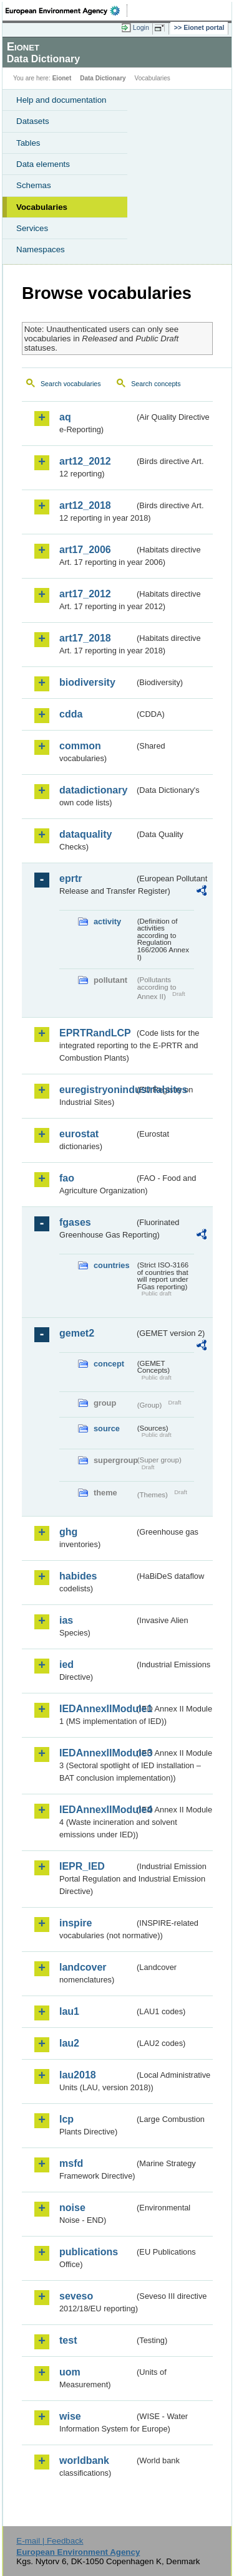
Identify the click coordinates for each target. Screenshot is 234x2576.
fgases (75, 1222)
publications (88, 2252)
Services (32, 228)
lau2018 (77, 2075)
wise (70, 2416)
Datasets (32, 121)
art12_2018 (85, 505)
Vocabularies (41, 207)
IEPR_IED (82, 1866)
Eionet (62, 78)
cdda (70, 714)
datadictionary (93, 790)
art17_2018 (85, 638)
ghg (68, 1532)
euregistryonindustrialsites (97, 1089)
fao (66, 1178)
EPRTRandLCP (95, 1033)
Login (141, 27)
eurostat (79, 1134)
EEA (66, 10)
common (80, 746)
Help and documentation (61, 100)
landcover (83, 1967)
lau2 (69, 2043)
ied (66, 1664)
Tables (28, 143)
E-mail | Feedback (49, 2540)
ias (66, 1620)
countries (112, 1265)
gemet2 (76, 1333)
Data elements (43, 164)
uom (69, 2372)
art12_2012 (85, 461)
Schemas (33, 185)
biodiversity (87, 682)
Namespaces (40, 249)
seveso (76, 2296)
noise (72, 2207)
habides (78, 1576)
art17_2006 (85, 549)
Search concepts (155, 383)
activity (107, 921)
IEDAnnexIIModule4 (97, 1809)
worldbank (84, 2460)
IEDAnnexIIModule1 (97, 1708)
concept (109, 1363)
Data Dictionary (102, 78)
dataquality (85, 834)
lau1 (69, 2011)
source (107, 1428)
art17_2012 (85, 594)
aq (65, 417)
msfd (71, 2163)
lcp (66, 2119)
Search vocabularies (71, 383)
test (68, 2340)
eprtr (70, 878)
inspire (75, 1923)
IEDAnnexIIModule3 (97, 1753)
